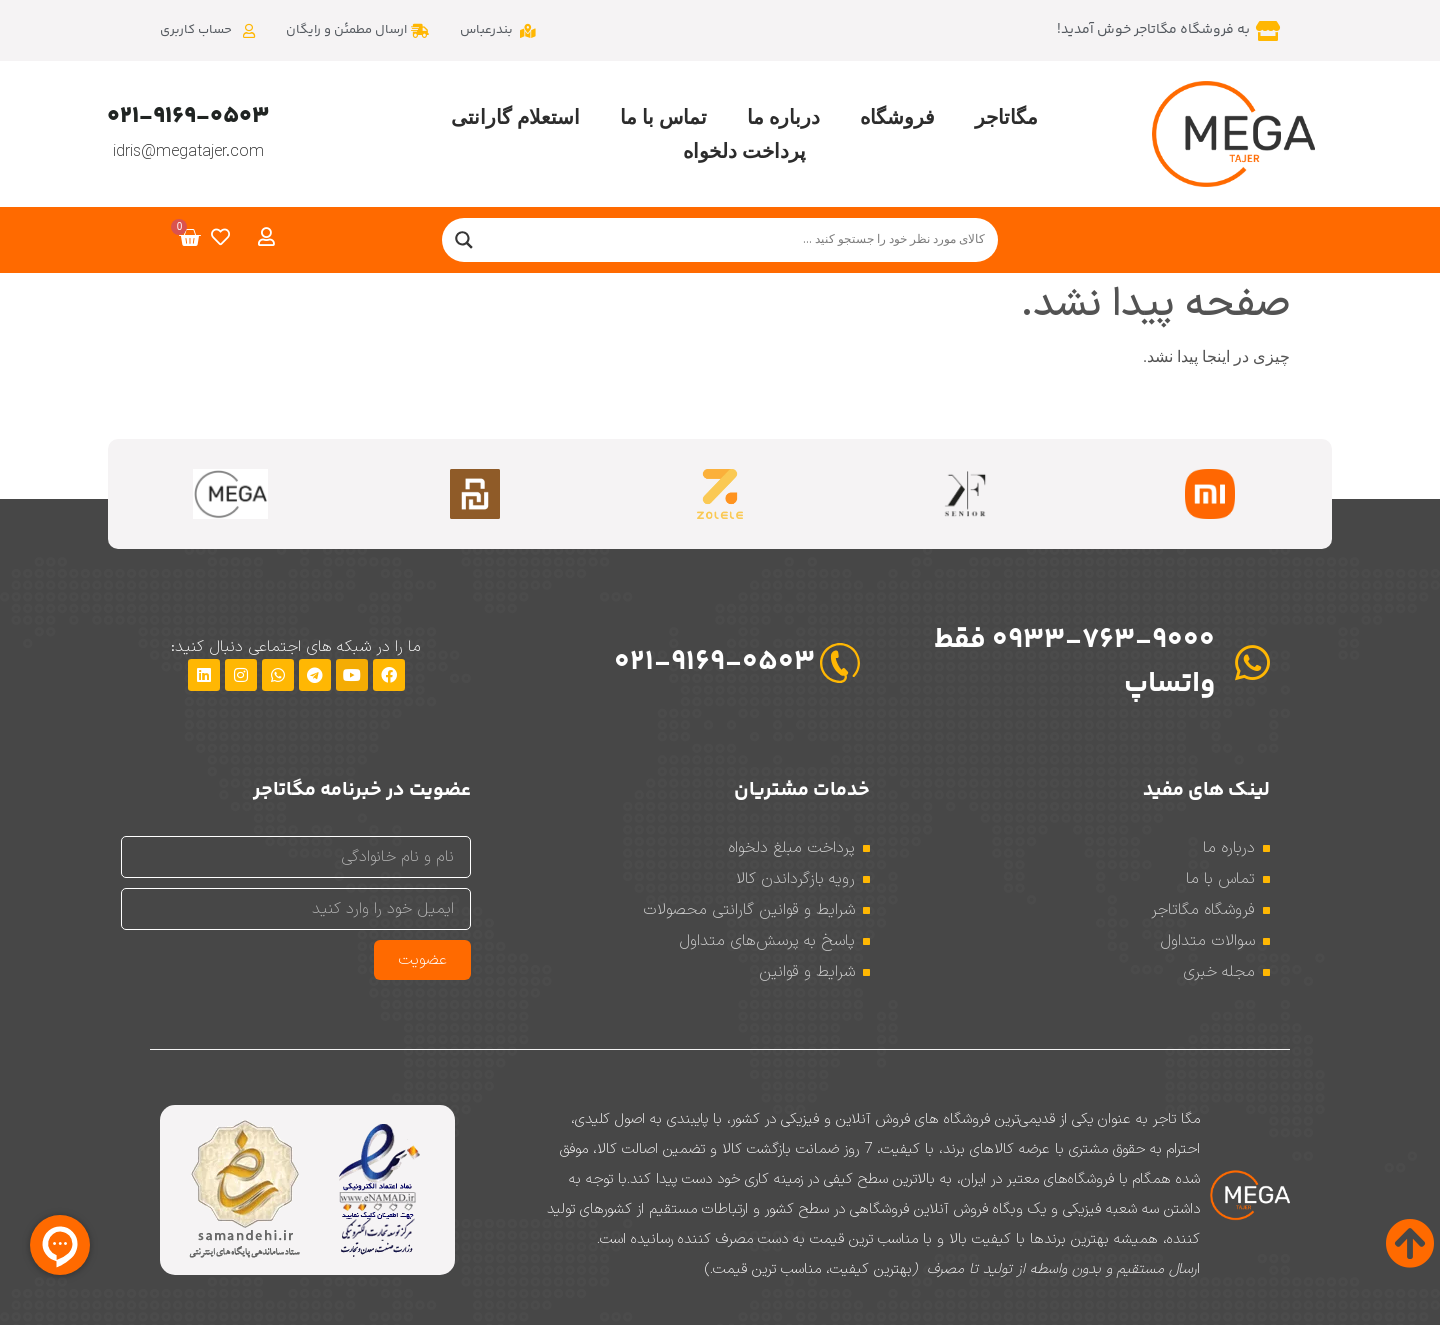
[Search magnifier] (464, 240)
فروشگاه (897, 117)
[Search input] (738, 240)
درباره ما (783, 117)
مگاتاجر (1006, 117)
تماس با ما (663, 117)
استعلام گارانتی (515, 117)
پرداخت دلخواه (744, 151)
